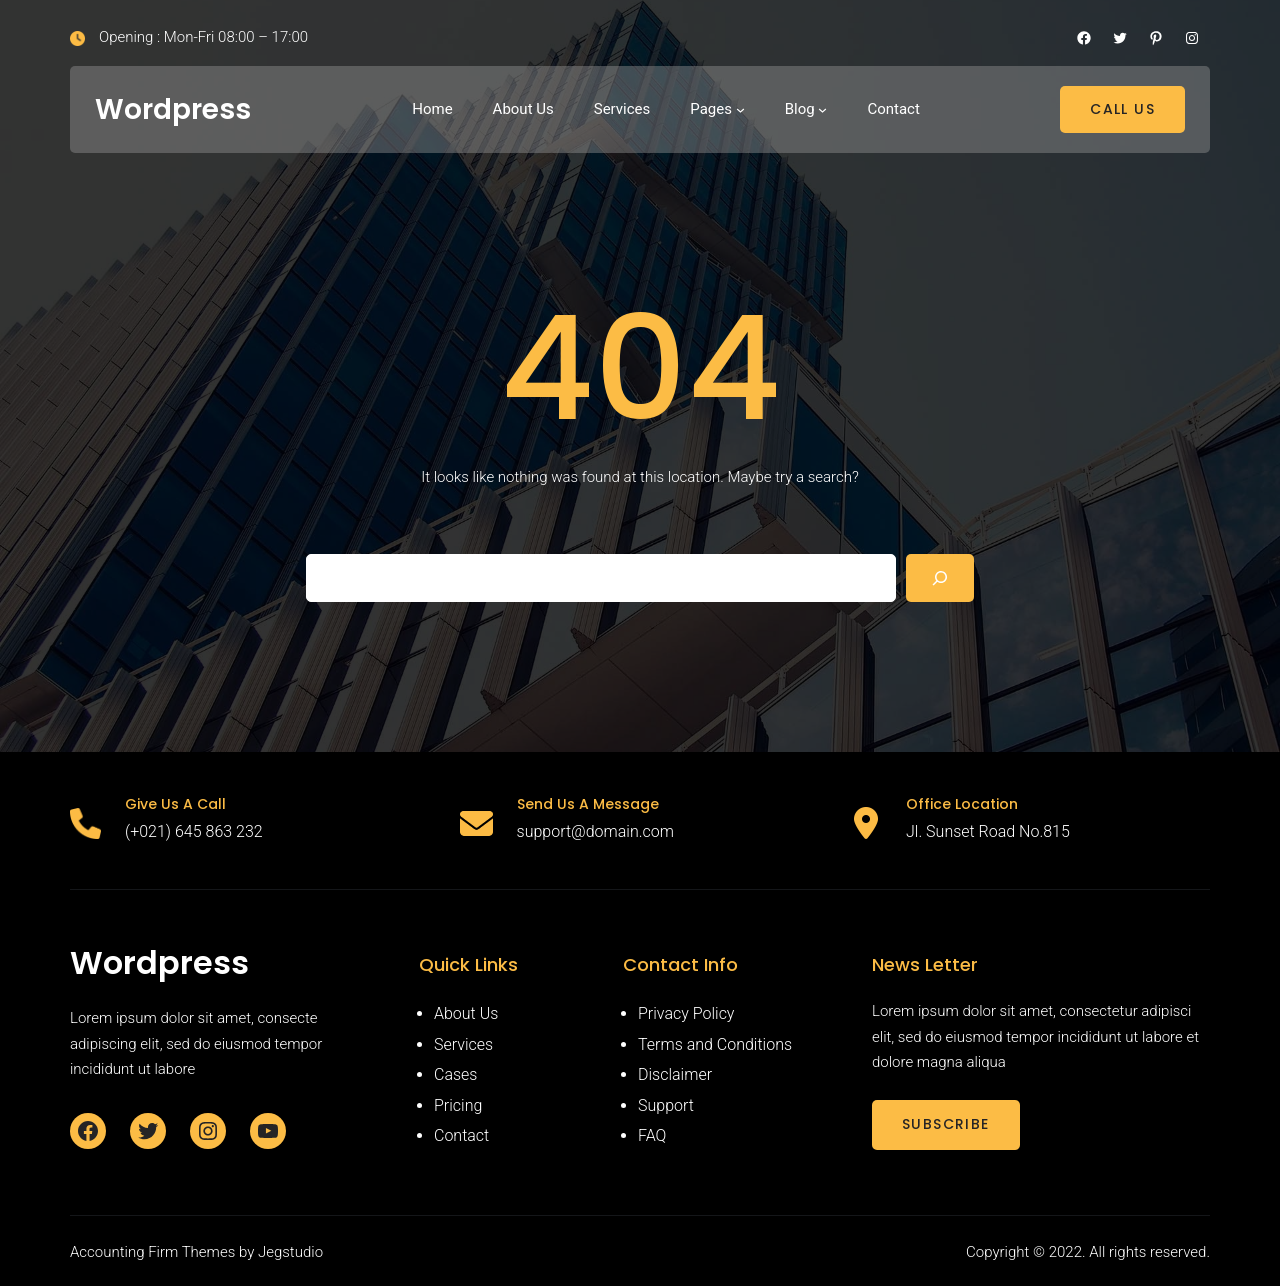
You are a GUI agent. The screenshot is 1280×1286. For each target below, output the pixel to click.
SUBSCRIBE (946, 1124)
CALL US (1122, 109)
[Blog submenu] (822, 109)
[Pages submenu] (740, 109)
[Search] (940, 578)
